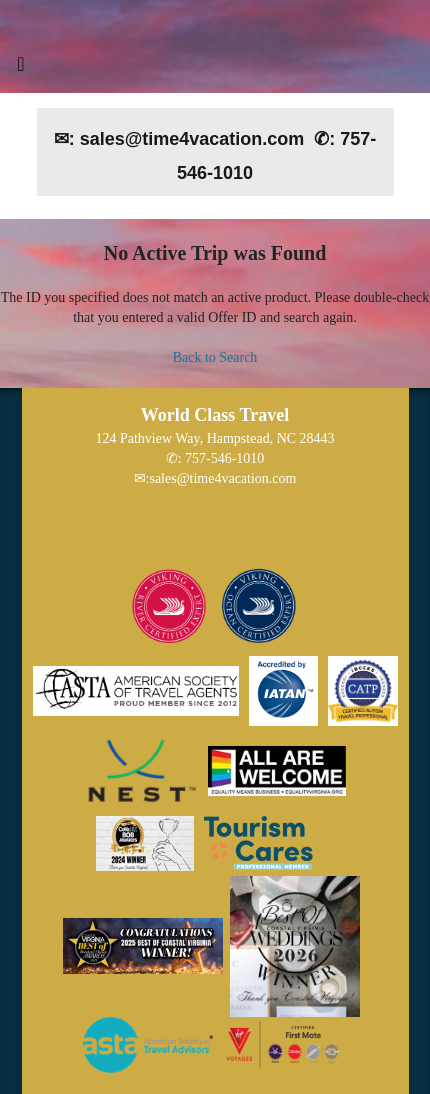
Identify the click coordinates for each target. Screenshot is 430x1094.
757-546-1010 (224, 458)
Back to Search (215, 357)
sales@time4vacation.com (222, 478)
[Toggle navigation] (21, 69)
